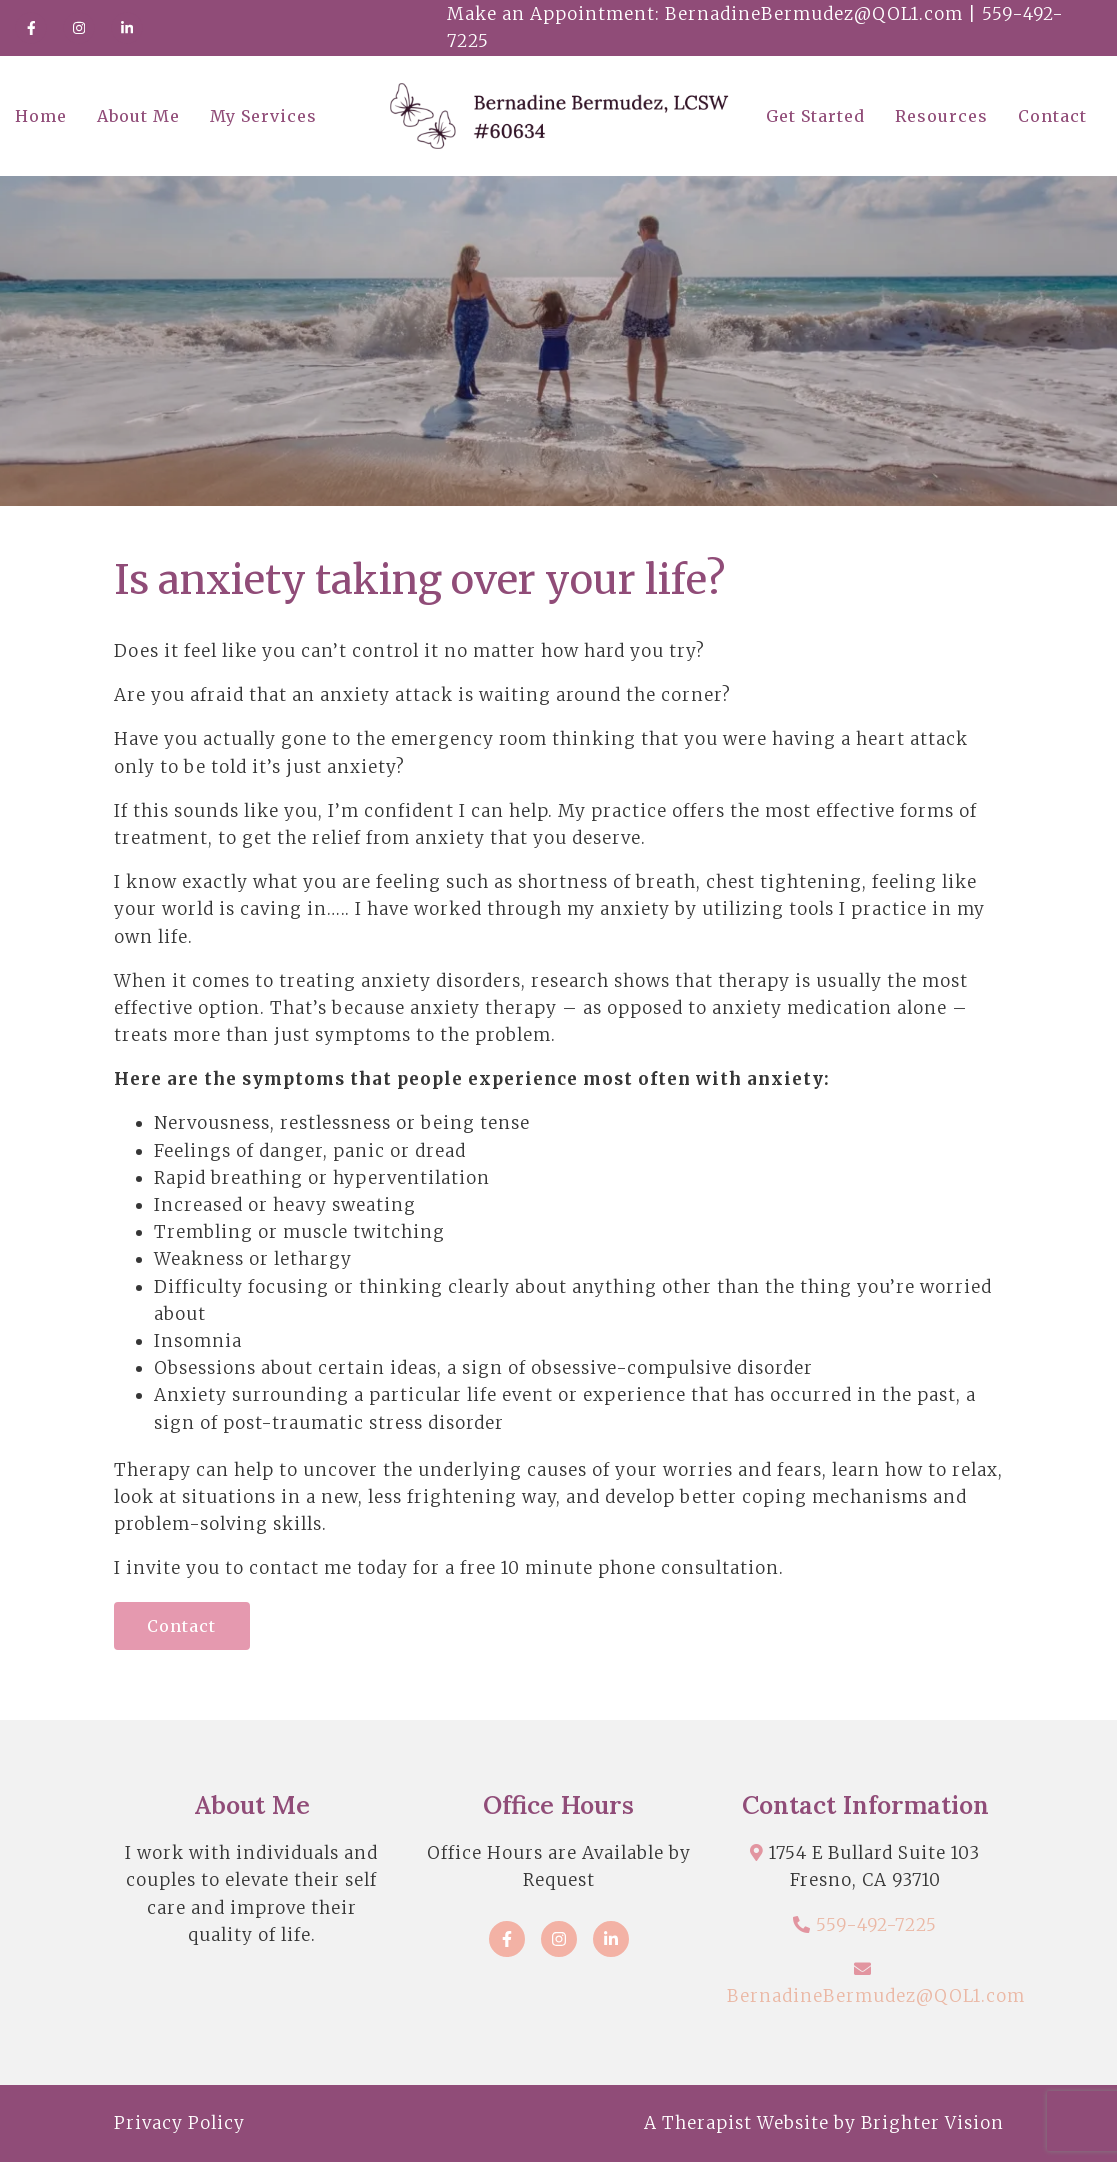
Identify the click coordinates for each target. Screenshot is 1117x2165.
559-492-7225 (876, 1927)
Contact (1052, 116)
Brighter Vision (932, 2125)
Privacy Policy (179, 2125)
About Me (138, 116)
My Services (263, 116)
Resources (941, 116)
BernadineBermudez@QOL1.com (876, 1998)
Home (41, 116)
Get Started (815, 116)
